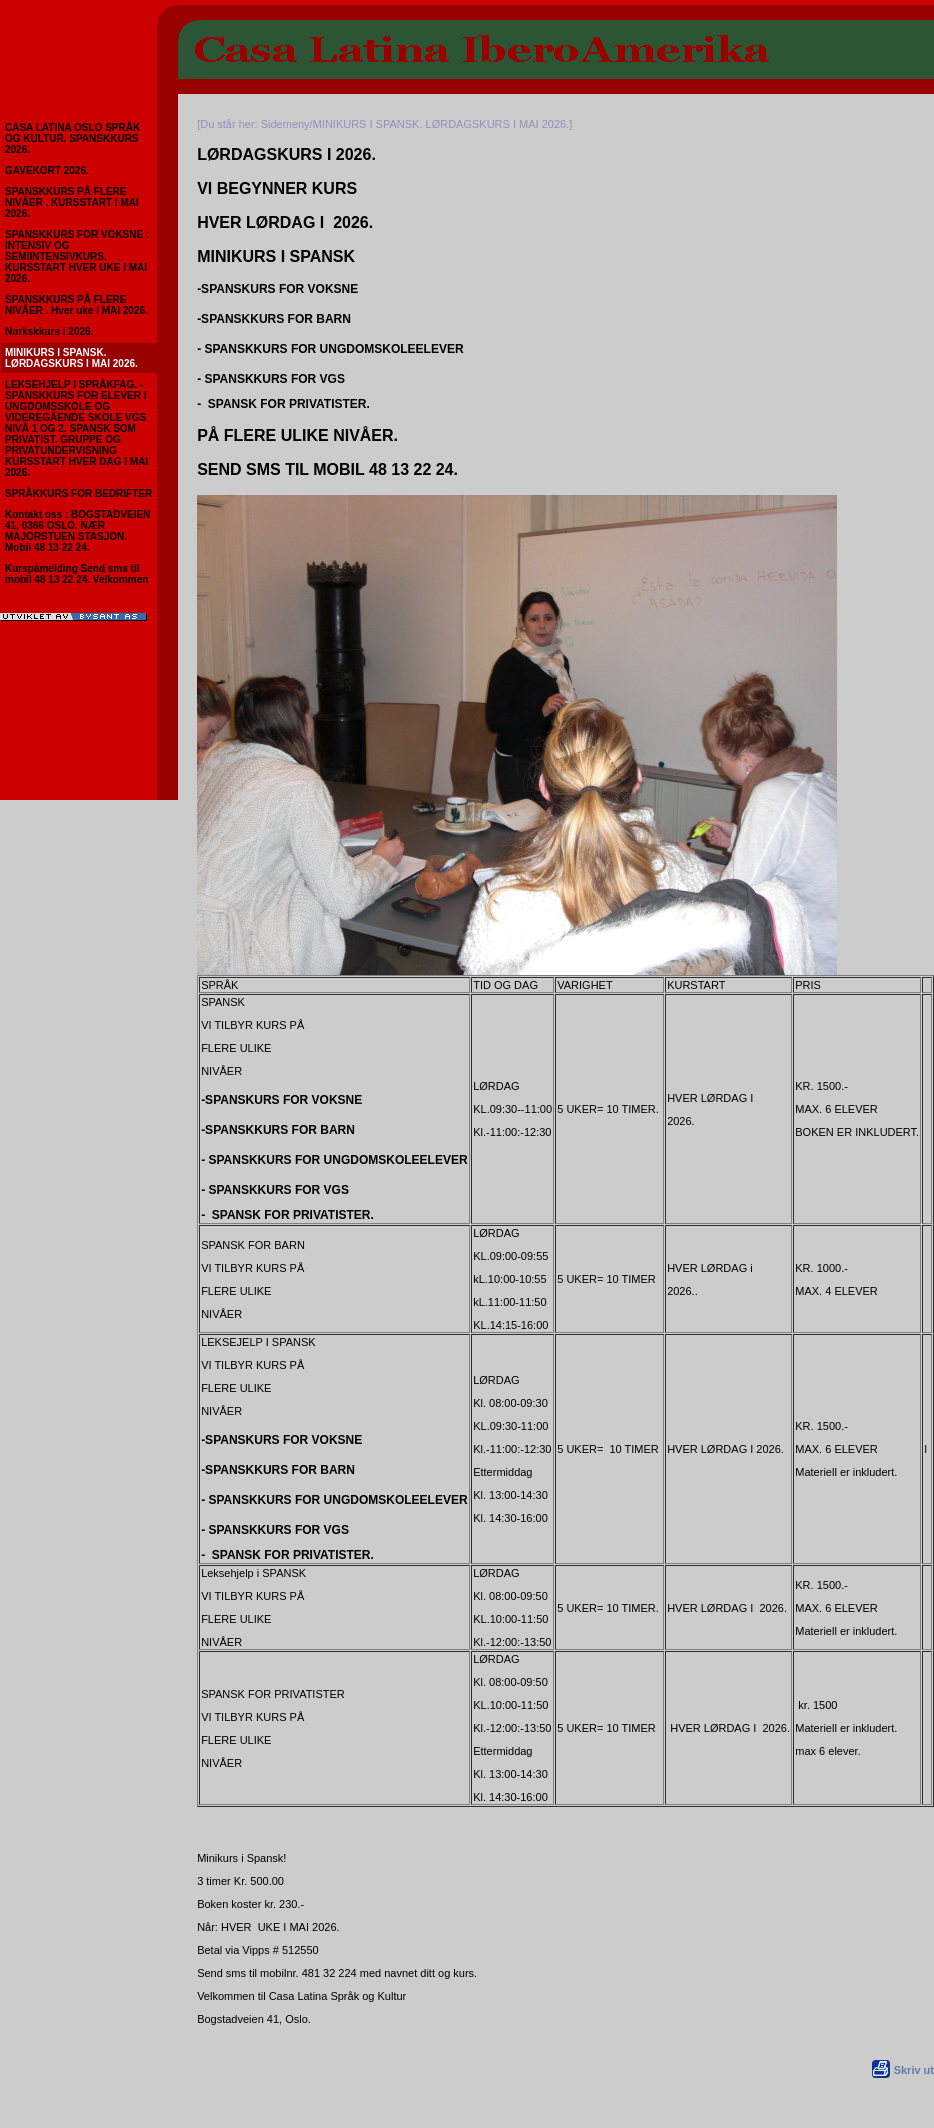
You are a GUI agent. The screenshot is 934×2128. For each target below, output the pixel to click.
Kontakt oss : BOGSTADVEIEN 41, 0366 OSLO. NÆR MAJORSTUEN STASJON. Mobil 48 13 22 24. (77, 531)
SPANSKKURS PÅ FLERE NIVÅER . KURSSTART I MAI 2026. (72, 202)
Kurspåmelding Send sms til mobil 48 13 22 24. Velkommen (76, 574)
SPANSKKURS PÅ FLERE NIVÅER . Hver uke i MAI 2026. (76, 305)
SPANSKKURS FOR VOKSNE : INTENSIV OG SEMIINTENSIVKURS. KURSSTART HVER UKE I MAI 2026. (77, 256)
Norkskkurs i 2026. (49, 331)
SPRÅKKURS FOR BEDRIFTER (78, 493)
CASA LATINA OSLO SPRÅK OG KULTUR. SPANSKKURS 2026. (72, 138)
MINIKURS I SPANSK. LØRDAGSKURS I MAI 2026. (71, 358)
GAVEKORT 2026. (47, 170)
